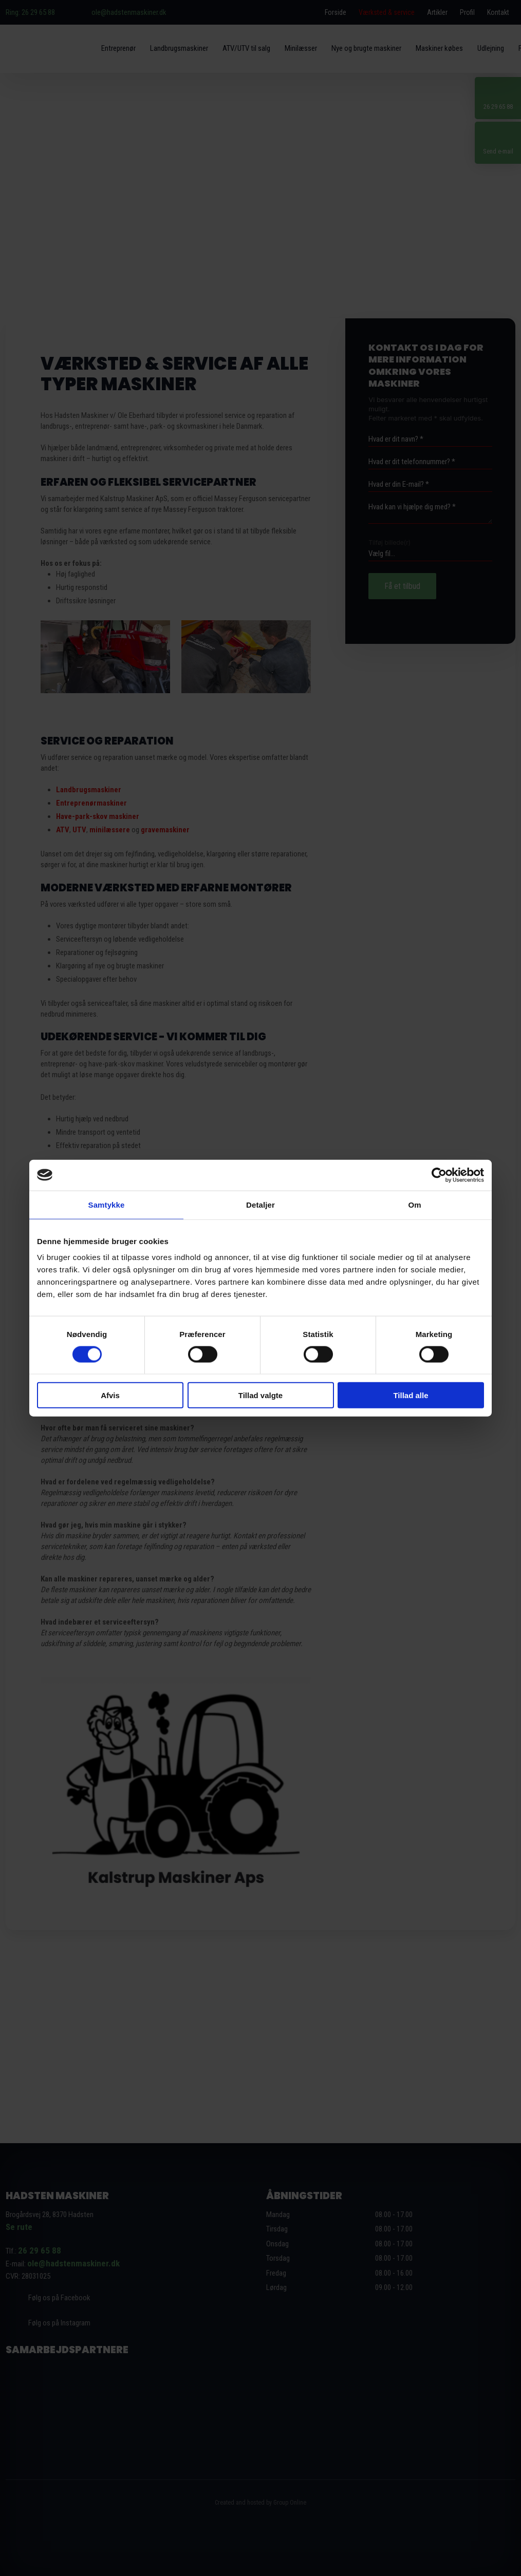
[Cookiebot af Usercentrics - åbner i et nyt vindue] (439, 1174)
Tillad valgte (260, 1395)
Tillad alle (410, 1395)
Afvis (110, 1395)
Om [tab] (414, 1204)
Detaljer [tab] (260, 1204)
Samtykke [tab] (106, 1204)
